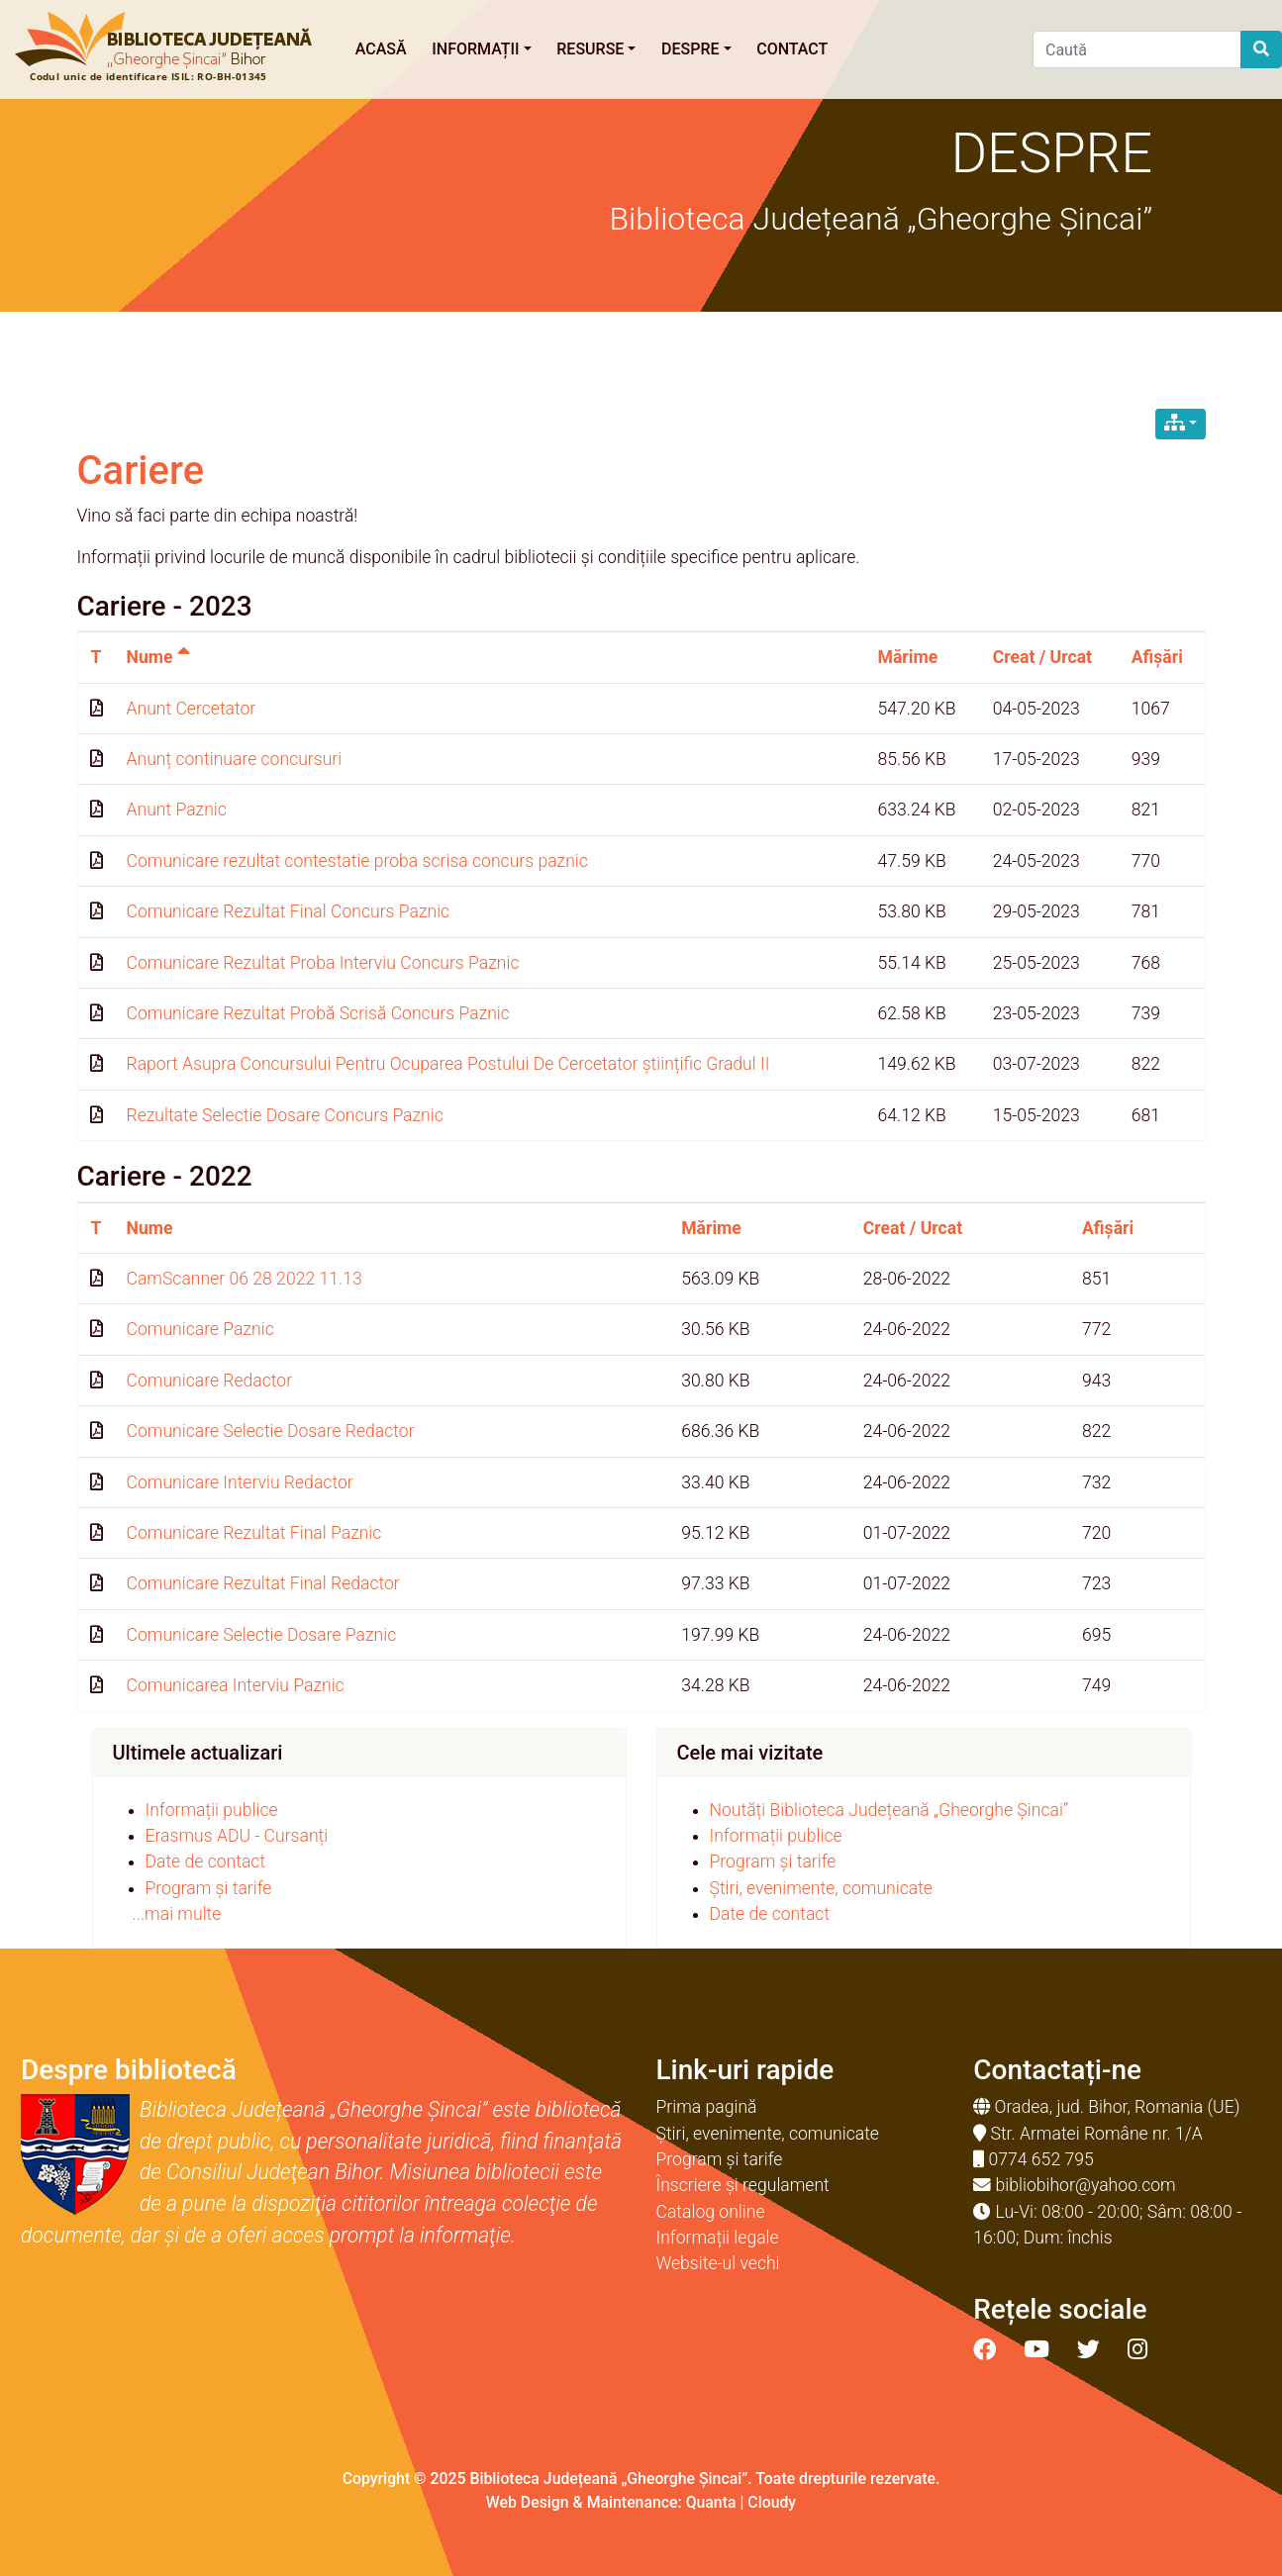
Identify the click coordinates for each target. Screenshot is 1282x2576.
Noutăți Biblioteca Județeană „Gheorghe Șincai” (889, 1810)
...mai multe (177, 1914)
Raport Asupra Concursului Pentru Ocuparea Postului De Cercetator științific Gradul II (448, 1064)
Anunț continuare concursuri (235, 759)
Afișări (1157, 657)
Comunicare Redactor (210, 1380)
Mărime (907, 657)
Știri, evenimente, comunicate (821, 1888)
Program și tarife (209, 1888)
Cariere (141, 470)
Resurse (596, 49)
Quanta (711, 2502)
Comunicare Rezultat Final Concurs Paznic (288, 911)
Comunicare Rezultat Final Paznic (254, 1533)
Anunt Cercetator (191, 708)
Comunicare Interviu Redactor (240, 1482)
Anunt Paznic (177, 809)
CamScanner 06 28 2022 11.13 (244, 1278)
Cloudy (771, 2502)
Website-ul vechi (718, 2263)
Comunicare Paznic (200, 1329)
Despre (696, 49)
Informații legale (717, 2237)
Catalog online (710, 2212)
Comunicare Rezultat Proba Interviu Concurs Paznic (323, 963)
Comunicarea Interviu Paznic (236, 1685)
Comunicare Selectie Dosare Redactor (271, 1431)
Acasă (381, 49)
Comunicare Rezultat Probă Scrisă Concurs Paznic (318, 1013)
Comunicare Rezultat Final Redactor (263, 1583)
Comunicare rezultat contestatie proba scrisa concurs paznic (357, 861)
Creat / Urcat (1042, 657)
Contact (792, 49)
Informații (481, 49)
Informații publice (212, 1810)
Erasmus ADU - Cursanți (237, 1836)
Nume (158, 657)
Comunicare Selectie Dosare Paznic (262, 1635)
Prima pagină (706, 2107)
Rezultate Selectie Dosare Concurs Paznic (285, 1115)
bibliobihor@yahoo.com (1086, 2185)
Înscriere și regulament (743, 2185)
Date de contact (206, 1861)
